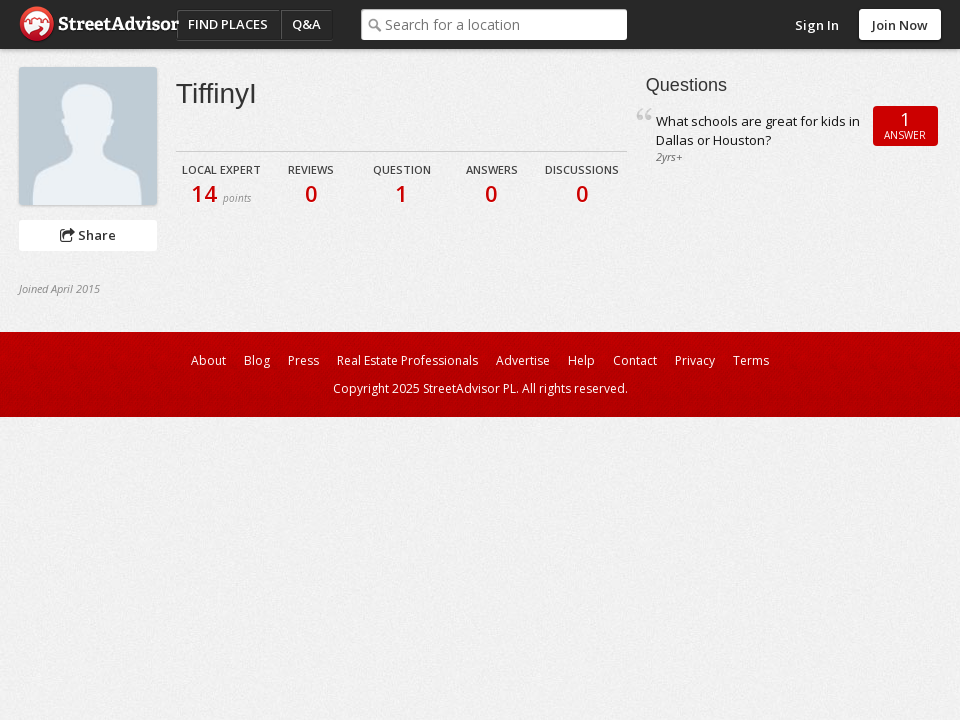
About (208, 360)
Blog (257, 360)
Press (303, 360)
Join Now (900, 25)
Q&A (306, 24)
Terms (751, 360)
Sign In (817, 25)
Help (581, 360)
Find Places (228, 24)
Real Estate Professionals (407, 360)
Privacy (695, 360)
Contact (635, 360)
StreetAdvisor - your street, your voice (99, 24)
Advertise (523, 360)
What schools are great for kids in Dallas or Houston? (758, 130)
